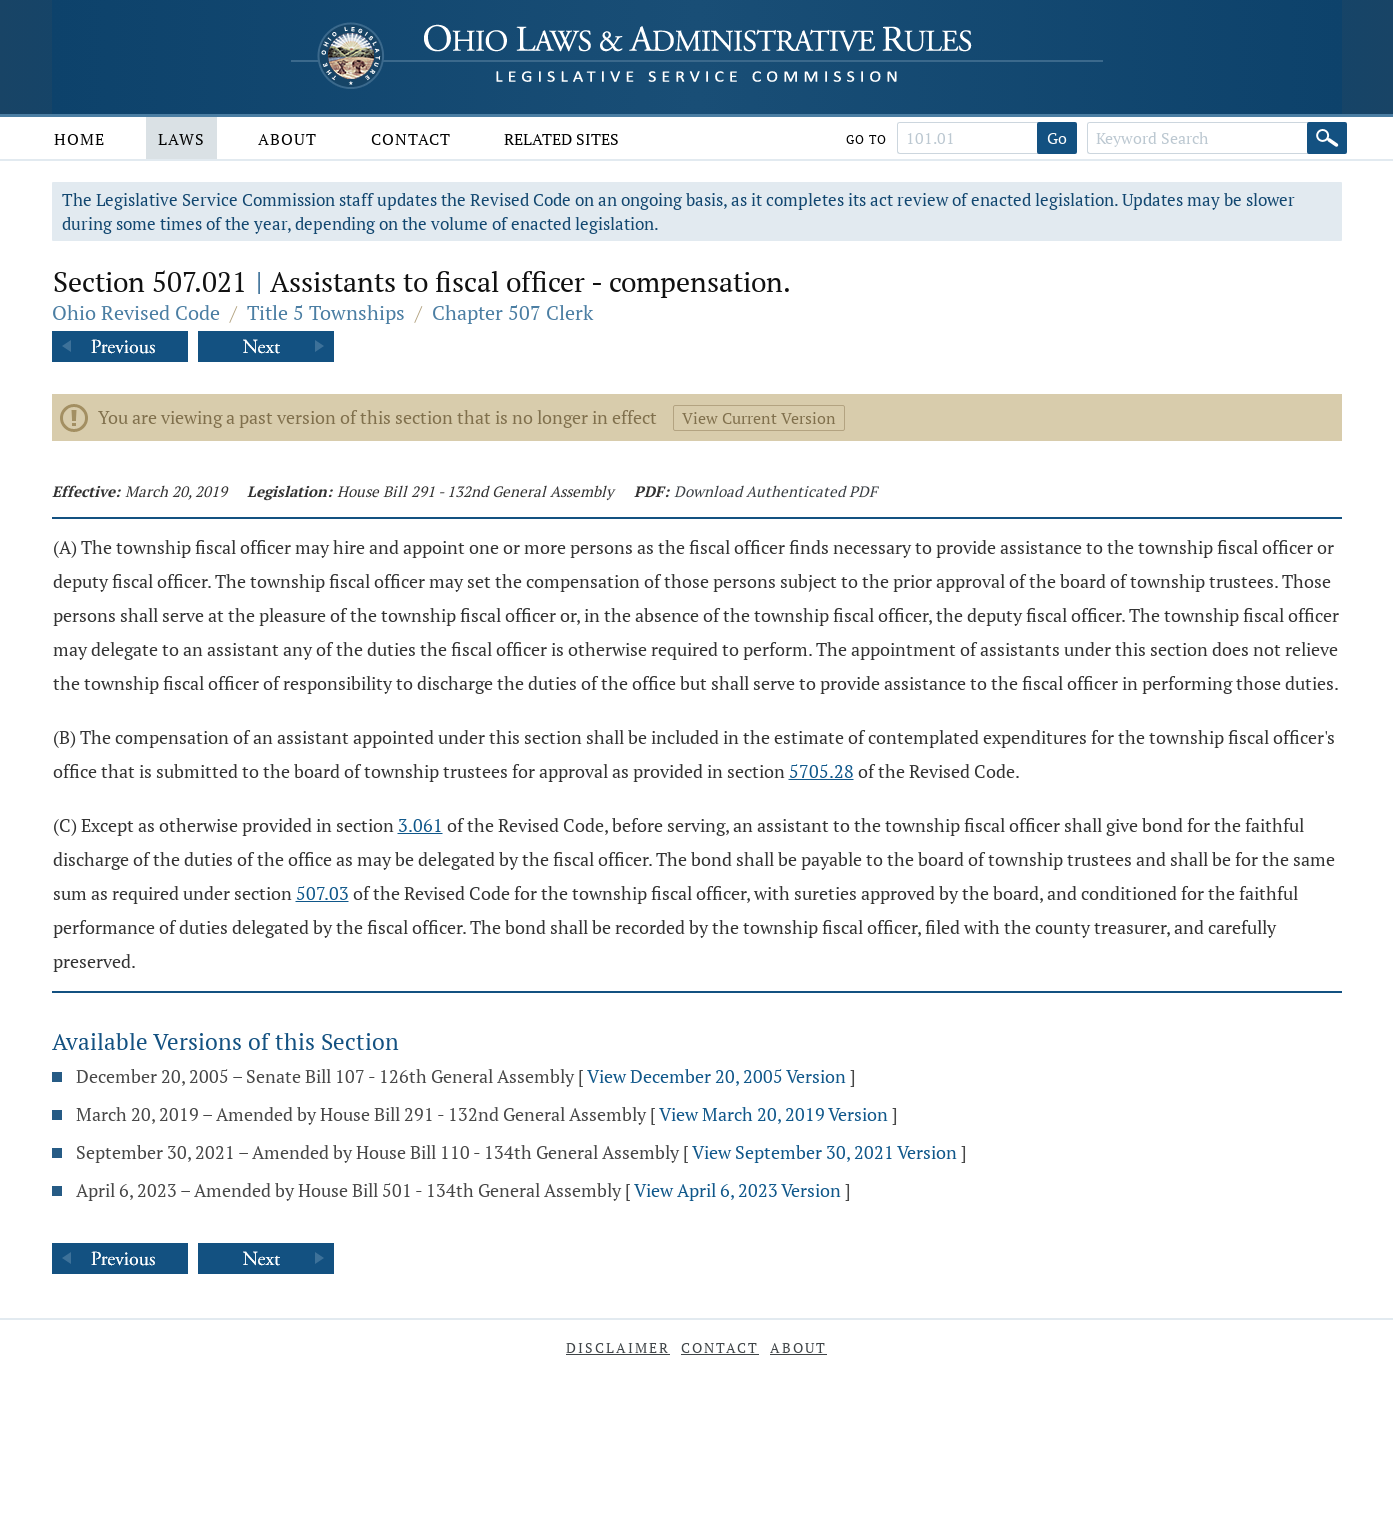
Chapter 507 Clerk (512, 312)
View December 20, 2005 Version (716, 1076)
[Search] (1327, 138)
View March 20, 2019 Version (773, 1114)
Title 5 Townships (326, 312)
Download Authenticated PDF (775, 491)
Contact (411, 139)
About (287, 139)
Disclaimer (618, 1347)
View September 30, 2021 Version (824, 1152)
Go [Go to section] (1057, 138)
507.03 (322, 893)
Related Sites (561, 139)
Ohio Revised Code (136, 312)
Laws (181, 139)
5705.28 (821, 771)
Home (79, 139)
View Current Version (759, 418)
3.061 (420, 825)
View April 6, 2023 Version (737, 1190)
